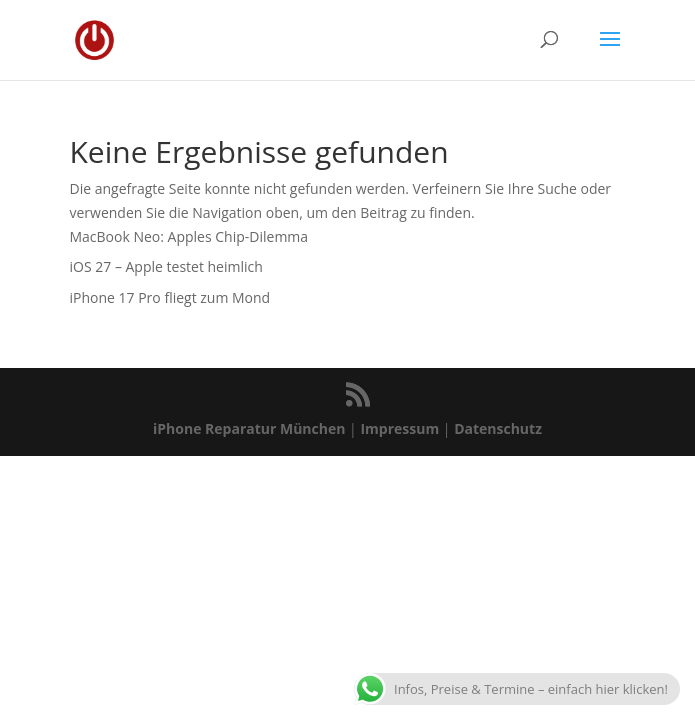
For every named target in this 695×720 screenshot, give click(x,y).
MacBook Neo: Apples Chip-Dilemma (189, 236)
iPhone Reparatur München (249, 428)
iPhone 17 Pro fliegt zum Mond (170, 297)
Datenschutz (498, 428)
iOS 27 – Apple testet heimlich (166, 266)
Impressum (399, 428)
